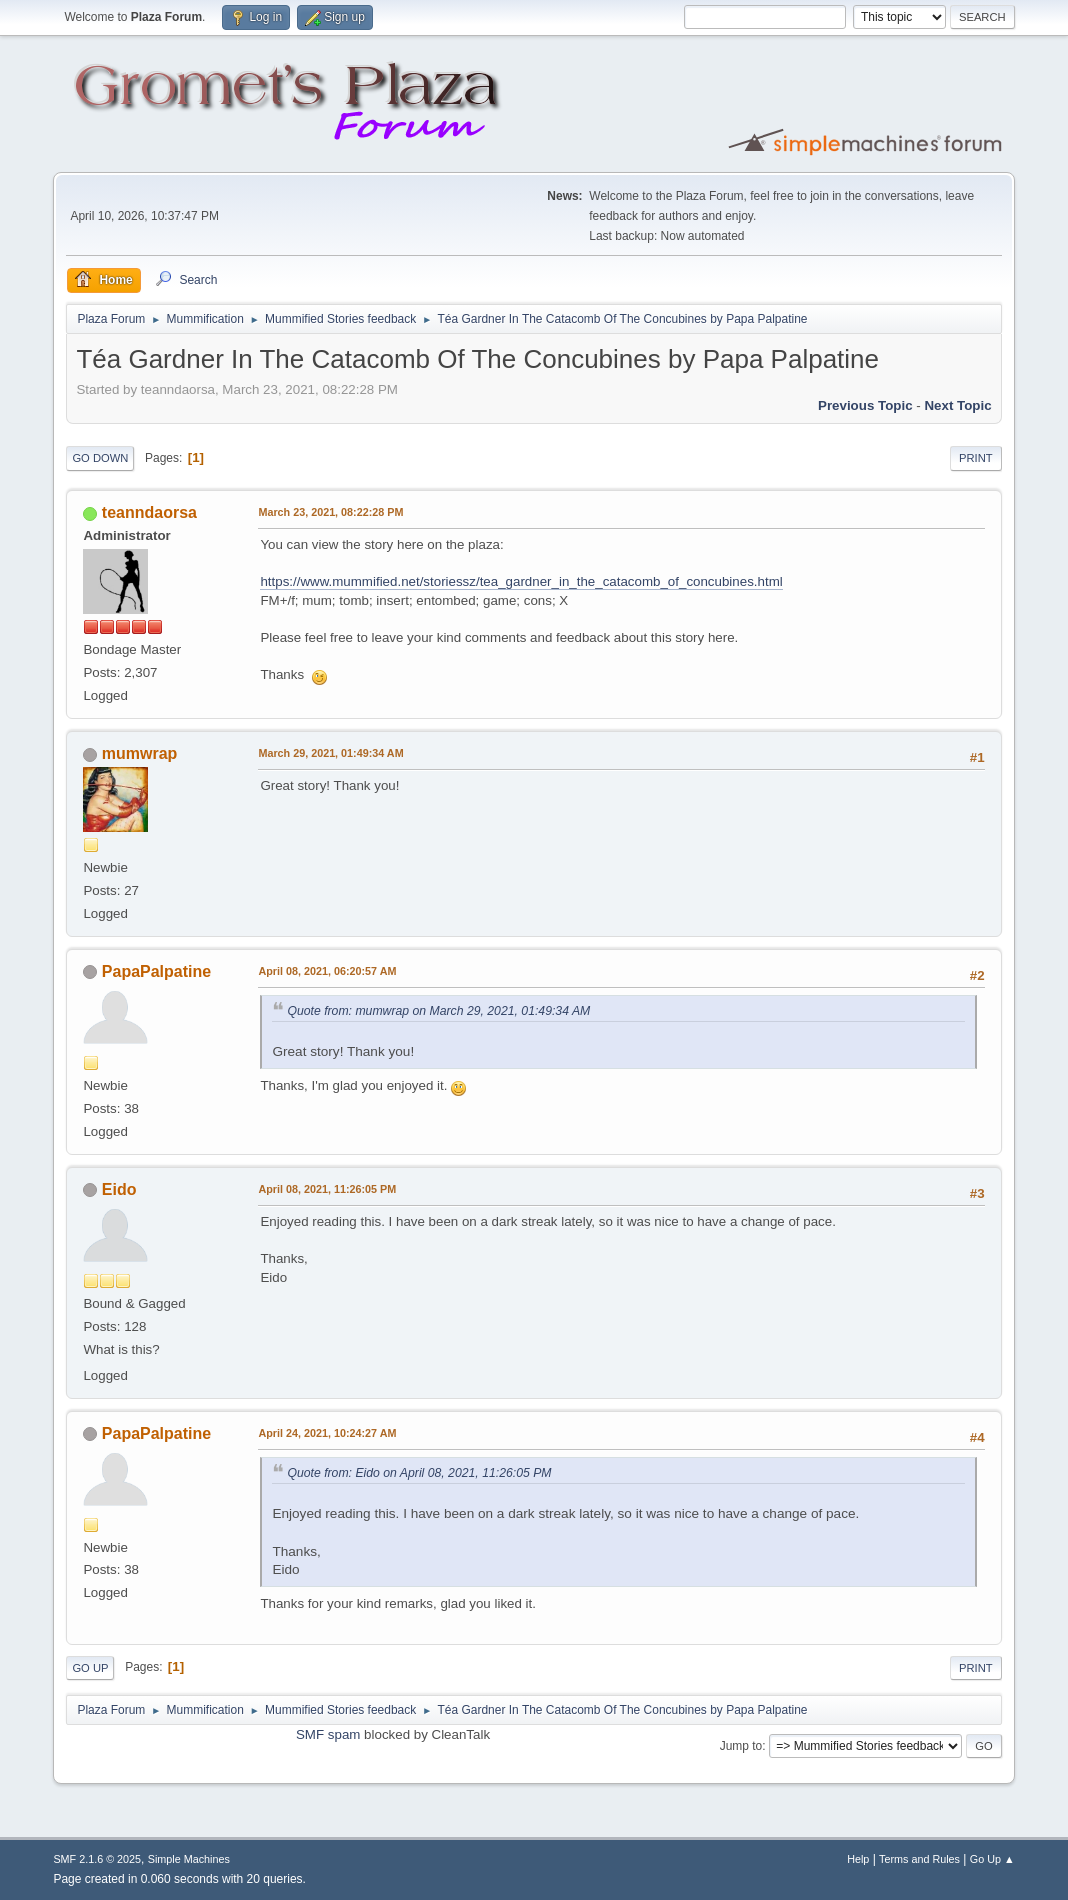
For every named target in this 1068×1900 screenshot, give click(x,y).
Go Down (100, 458)
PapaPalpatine (156, 971)
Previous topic (865, 405)
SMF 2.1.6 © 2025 (97, 1859)
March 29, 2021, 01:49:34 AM (330, 753)
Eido (119, 1189)
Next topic (957, 405)
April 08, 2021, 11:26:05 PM (327, 1189)
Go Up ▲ (992, 1859)
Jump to (741, 1746)
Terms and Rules (919, 1859)
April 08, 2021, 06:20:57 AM (327, 971)
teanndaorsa (149, 512)
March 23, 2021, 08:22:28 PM (330, 512)
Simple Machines (189, 1859)
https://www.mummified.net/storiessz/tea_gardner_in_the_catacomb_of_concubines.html (521, 581)
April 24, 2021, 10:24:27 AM (327, 1433)
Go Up (90, 1668)
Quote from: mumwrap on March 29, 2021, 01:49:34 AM (438, 1011)
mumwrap (140, 753)
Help (858, 1859)
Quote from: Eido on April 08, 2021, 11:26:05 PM (419, 1473)
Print (976, 458)
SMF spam (328, 1734)
